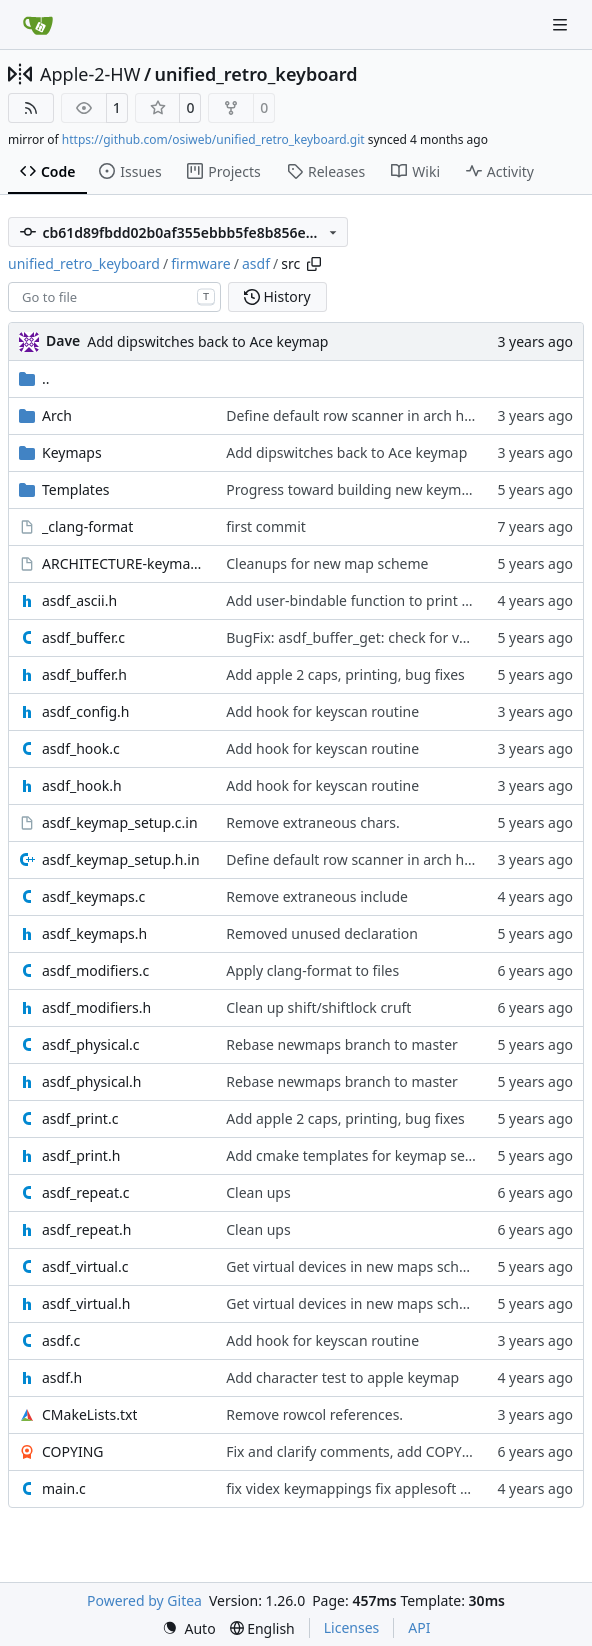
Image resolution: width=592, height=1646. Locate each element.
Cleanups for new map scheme (327, 563)
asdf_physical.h (92, 1081)
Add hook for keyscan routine (322, 711)
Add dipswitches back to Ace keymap (207, 341)
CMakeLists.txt (89, 1414)
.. (34, 378)
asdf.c (61, 1340)
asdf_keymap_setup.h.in (121, 859)
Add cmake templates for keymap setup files (371, 1155)
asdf (256, 263)
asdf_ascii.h (79, 600)
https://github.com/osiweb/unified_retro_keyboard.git (213, 139)
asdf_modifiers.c (95, 970)
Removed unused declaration (322, 933)
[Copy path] (314, 264)
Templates (76, 489)
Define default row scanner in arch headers (367, 415)
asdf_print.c (80, 1118)
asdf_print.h (81, 1155)
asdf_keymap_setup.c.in (120, 822)
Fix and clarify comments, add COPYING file (368, 1451)
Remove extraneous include (317, 896)
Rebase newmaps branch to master (342, 1044)
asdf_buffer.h (84, 674)
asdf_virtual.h (86, 1303)
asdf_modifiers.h (96, 1007)
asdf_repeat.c (86, 1192)
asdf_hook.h (82, 785)
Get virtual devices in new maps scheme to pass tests (399, 1266)
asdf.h (62, 1377)
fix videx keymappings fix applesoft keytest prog (384, 1488)
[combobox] (114, 297)
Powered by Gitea (144, 1600)
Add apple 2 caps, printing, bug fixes (345, 674)
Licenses (352, 1627)
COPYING (72, 1451)
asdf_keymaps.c (93, 896)
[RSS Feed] (31, 108)
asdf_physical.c (91, 1044)
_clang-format (87, 526)
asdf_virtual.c (85, 1266)
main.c (64, 1488)
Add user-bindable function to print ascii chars (377, 600)
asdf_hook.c (81, 748)
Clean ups (258, 1192)
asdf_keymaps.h (94, 933)
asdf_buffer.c (83, 637)
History (277, 296)
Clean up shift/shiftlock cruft (318, 1007)
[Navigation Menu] (562, 24)
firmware (201, 263)
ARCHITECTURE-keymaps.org (124, 563)
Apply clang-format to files (312, 970)
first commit (266, 526)
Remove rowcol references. (314, 1414)
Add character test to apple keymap (342, 1377)
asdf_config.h (86, 711)
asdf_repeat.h (86, 1229)
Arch (57, 415)
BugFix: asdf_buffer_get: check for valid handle (379, 637)
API (419, 1627)
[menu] (189, 1628)
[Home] (38, 25)
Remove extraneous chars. (312, 822)
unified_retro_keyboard (256, 74)
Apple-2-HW (90, 74)
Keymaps (72, 452)
